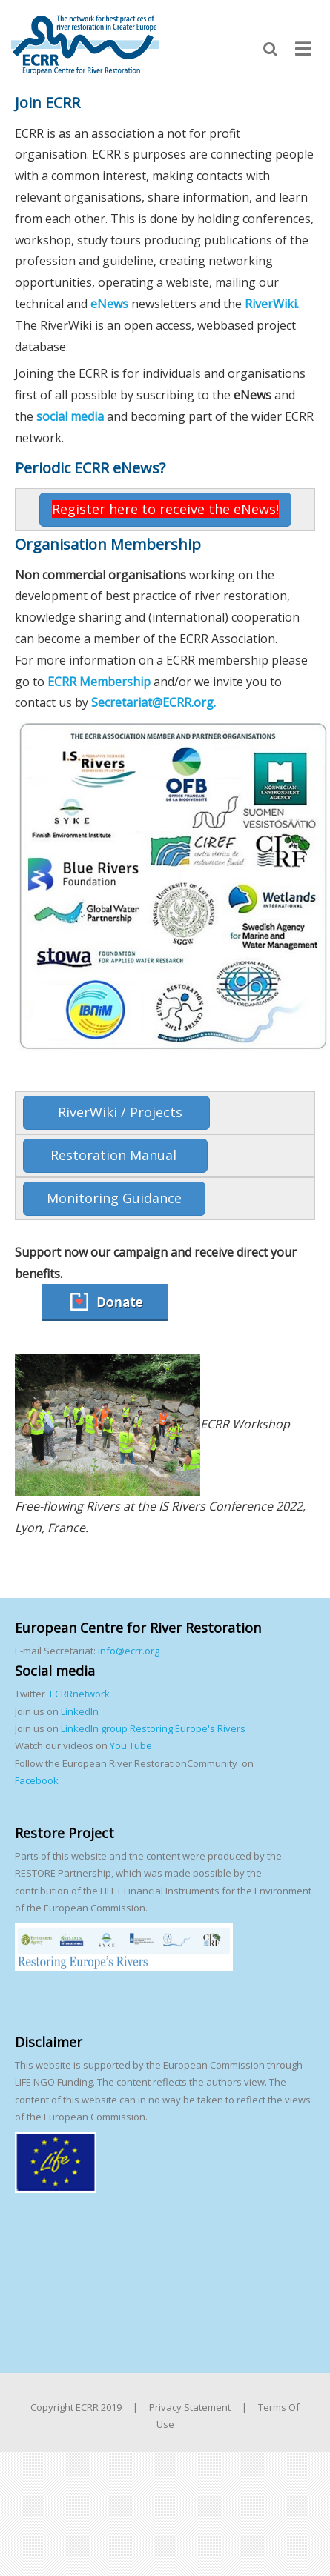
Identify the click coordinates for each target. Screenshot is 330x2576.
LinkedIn (80, 1711)
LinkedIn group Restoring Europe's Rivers (153, 1728)
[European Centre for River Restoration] (85, 44)
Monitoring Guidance (114, 1198)
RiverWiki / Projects (116, 1112)
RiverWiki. (272, 304)
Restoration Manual (115, 1155)
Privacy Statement (190, 2407)
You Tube (130, 1745)
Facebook (37, 1780)
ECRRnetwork (80, 1693)
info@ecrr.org (128, 1650)
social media (70, 416)
